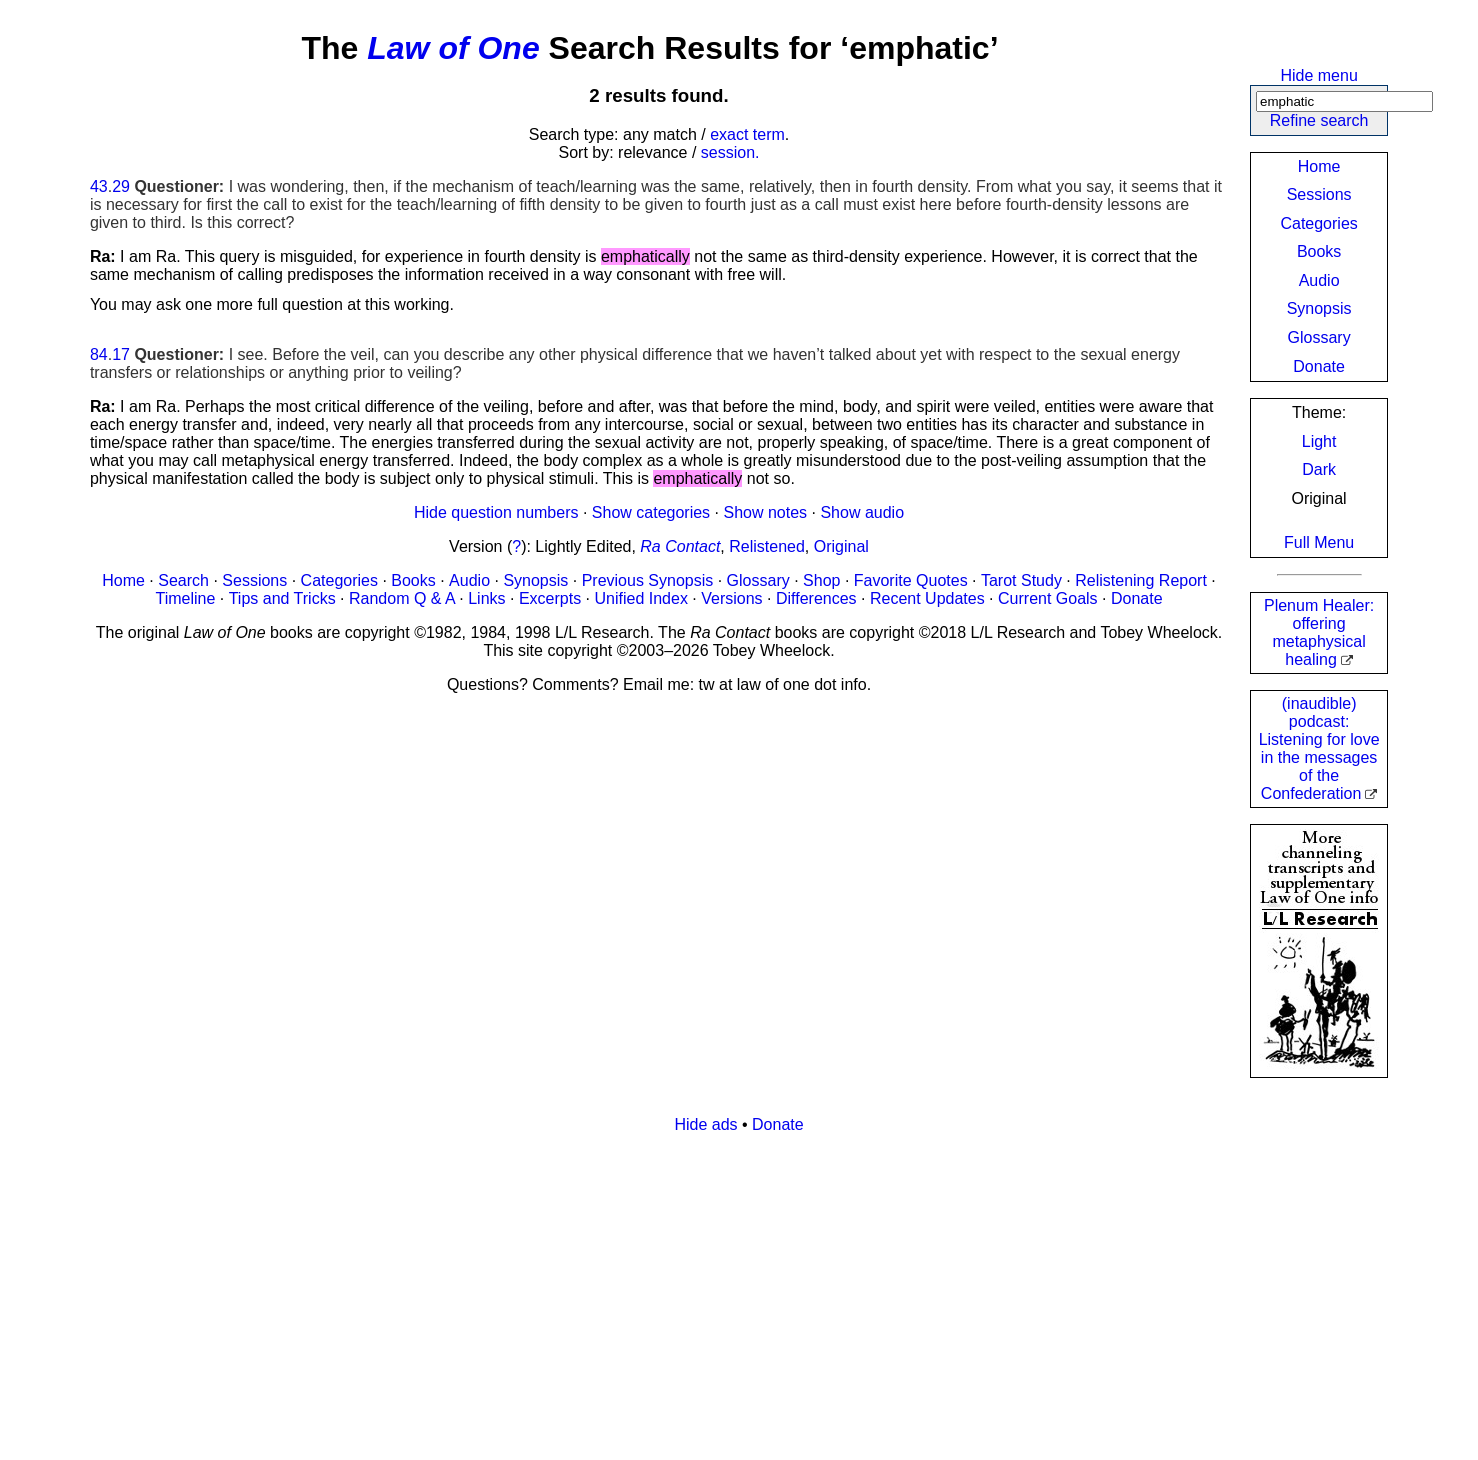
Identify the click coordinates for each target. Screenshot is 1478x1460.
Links (486, 598)
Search (183, 580)
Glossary (1319, 337)
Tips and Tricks (282, 598)
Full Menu (1319, 542)
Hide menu (1318, 75)
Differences (816, 598)
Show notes (765, 512)
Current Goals (1048, 598)
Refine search (1319, 120)
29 (121, 186)
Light (1319, 441)
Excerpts (550, 598)
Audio (1319, 280)
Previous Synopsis (648, 580)
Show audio (862, 512)
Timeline (185, 598)
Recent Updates (927, 598)
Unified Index (641, 598)
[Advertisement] (690, 1290)
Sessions (1319, 194)
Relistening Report (1141, 580)
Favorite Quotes (911, 580)
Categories (1318, 223)
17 (121, 354)
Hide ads (705, 1124)
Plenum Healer (1319, 632)
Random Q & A (402, 598)
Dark (1319, 469)
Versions (731, 598)
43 (99, 186)
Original (841, 546)
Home (1319, 166)
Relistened (767, 546)
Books (1319, 251)
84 (99, 354)
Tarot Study (1021, 580)
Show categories (651, 512)
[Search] (1344, 101)
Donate (1319, 366)
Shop (821, 580)
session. (730, 152)
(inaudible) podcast (1319, 748)
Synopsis (1319, 308)
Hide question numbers (496, 512)
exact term (747, 134)
